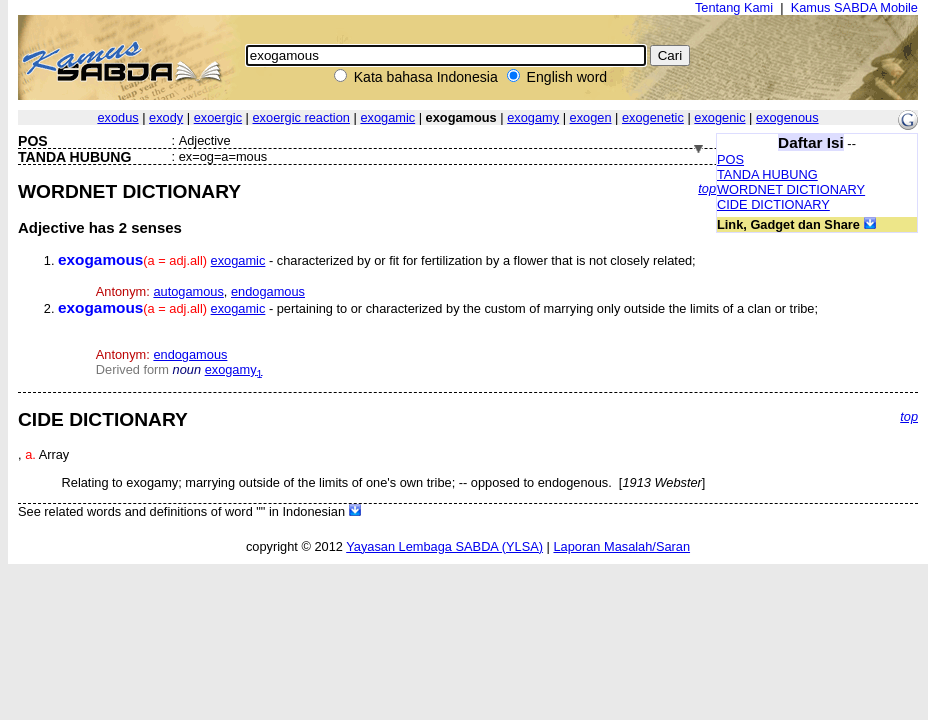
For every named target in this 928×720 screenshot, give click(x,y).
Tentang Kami (734, 7)
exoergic (218, 117)
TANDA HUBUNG (767, 174)
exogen (591, 117)
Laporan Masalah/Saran (621, 546)
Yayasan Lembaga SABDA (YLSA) (444, 546)
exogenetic (653, 117)
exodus (117, 117)
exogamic (387, 117)
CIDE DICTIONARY (773, 204)
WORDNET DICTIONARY (791, 189)
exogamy (533, 117)
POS (730, 159)
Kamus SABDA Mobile (854, 7)
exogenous (787, 117)
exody (166, 117)
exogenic (719, 117)
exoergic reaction (301, 117)
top (707, 188)
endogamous (268, 291)
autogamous (188, 291)
